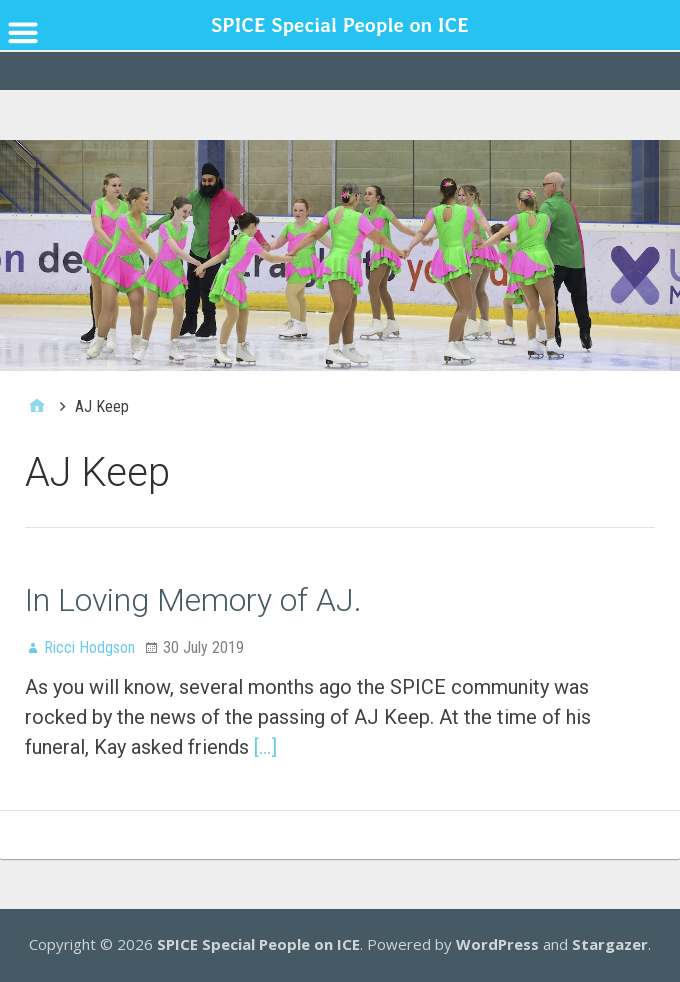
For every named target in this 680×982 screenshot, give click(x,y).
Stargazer (610, 944)
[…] (265, 747)
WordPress (497, 944)
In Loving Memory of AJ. (193, 600)
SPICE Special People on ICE (258, 944)
